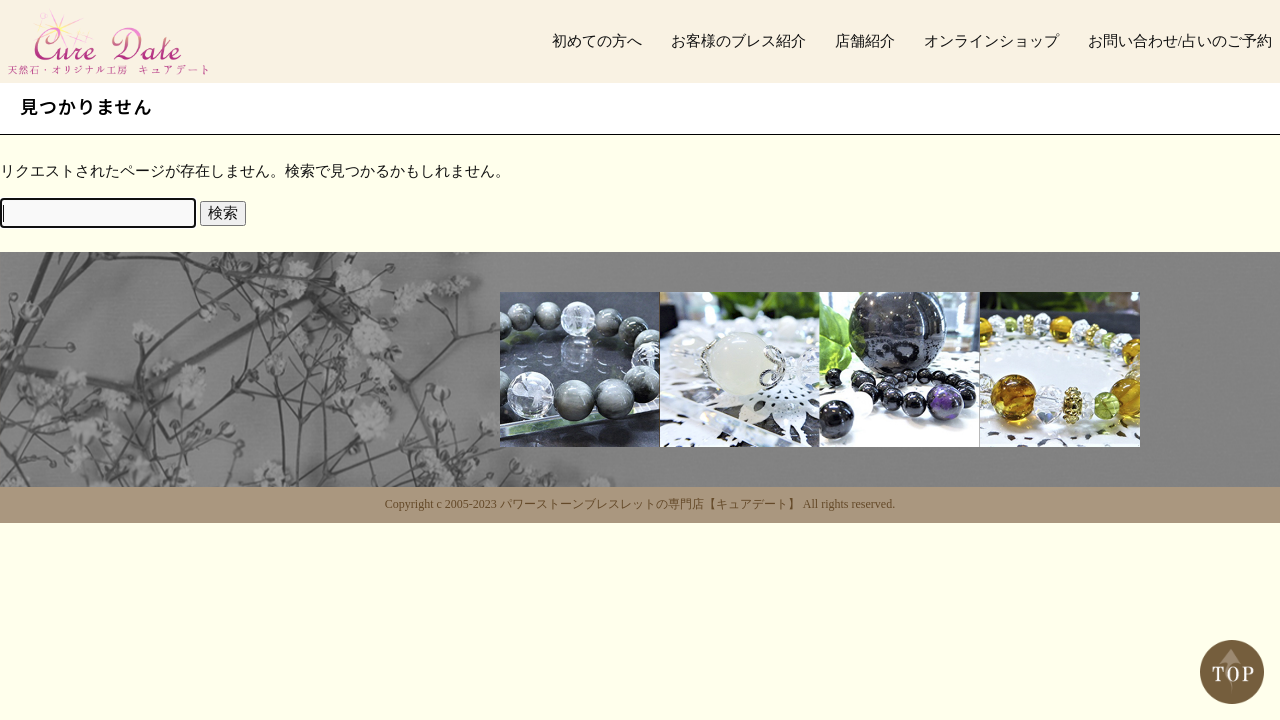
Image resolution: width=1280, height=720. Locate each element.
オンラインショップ (991, 41)
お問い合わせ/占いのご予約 (1180, 41)
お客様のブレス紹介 (738, 41)
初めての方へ (597, 41)
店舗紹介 (865, 41)
